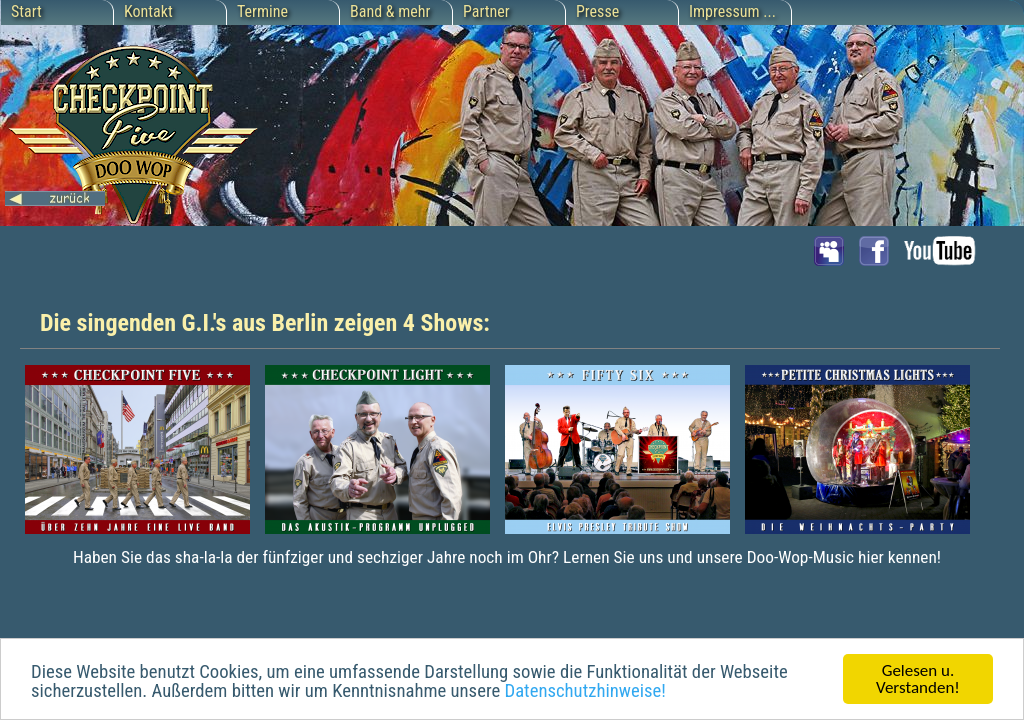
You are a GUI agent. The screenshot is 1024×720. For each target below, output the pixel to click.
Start (26, 11)
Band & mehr (390, 11)
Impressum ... (732, 11)
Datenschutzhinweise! (584, 693)
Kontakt (148, 11)
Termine (262, 11)
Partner (486, 11)
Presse (597, 11)
